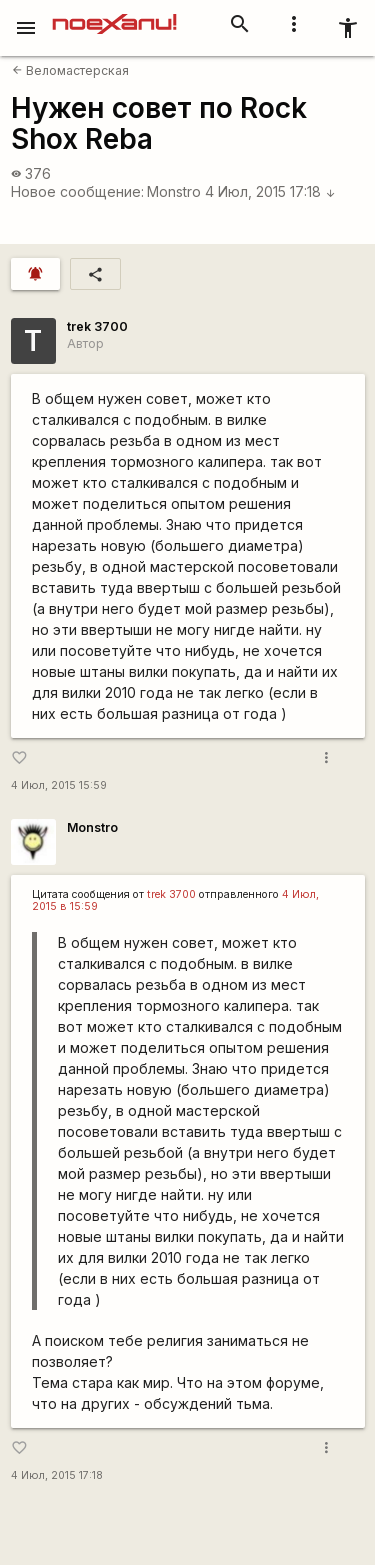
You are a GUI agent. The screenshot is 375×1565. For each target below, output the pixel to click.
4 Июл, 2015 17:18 (270, 191)
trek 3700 (97, 326)
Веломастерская (70, 70)
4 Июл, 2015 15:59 (59, 785)
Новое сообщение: (77, 191)
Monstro (174, 191)
